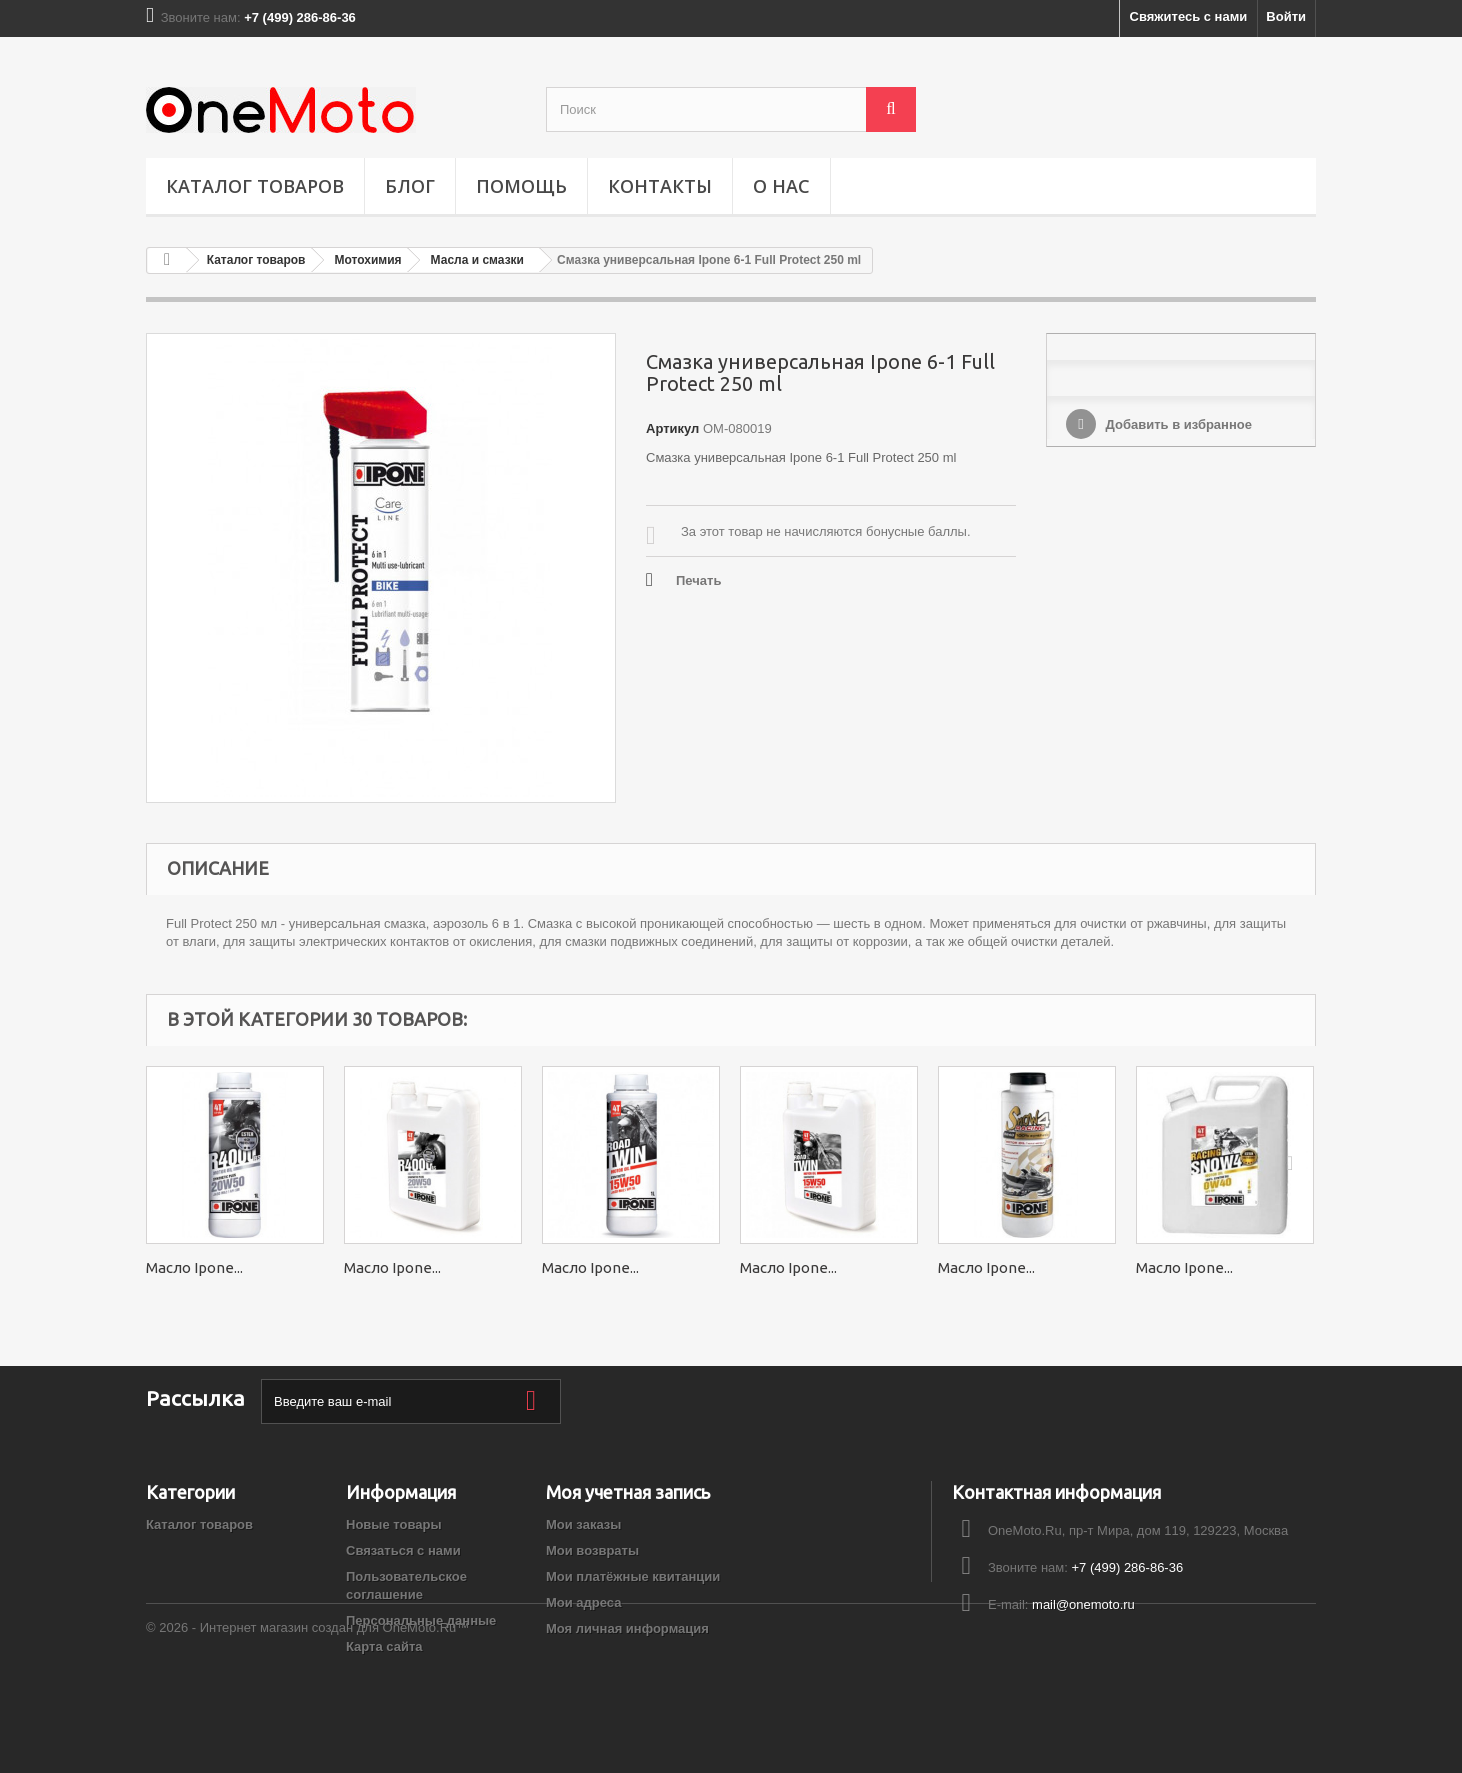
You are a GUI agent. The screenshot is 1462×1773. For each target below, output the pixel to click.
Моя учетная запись (628, 1492)
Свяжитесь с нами (1189, 16)
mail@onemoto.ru (1083, 1604)
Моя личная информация (627, 1628)
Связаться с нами (403, 1550)
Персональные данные (421, 1620)
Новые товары (394, 1524)
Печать (698, 580)
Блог (410, 186)
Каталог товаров (255, 186)
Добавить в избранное (1177, 424)
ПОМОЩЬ (521, 186)
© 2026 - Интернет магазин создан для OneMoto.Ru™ (307, 1718)
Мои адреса (583, 1602)
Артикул (672, 428)
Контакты (660, 186)
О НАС (781, 186)
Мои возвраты (592, 1550)
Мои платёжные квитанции (633, 1576)
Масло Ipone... (194, 1267)
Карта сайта (384, 1646)
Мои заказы (583, 1524)
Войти (1286, 16)
